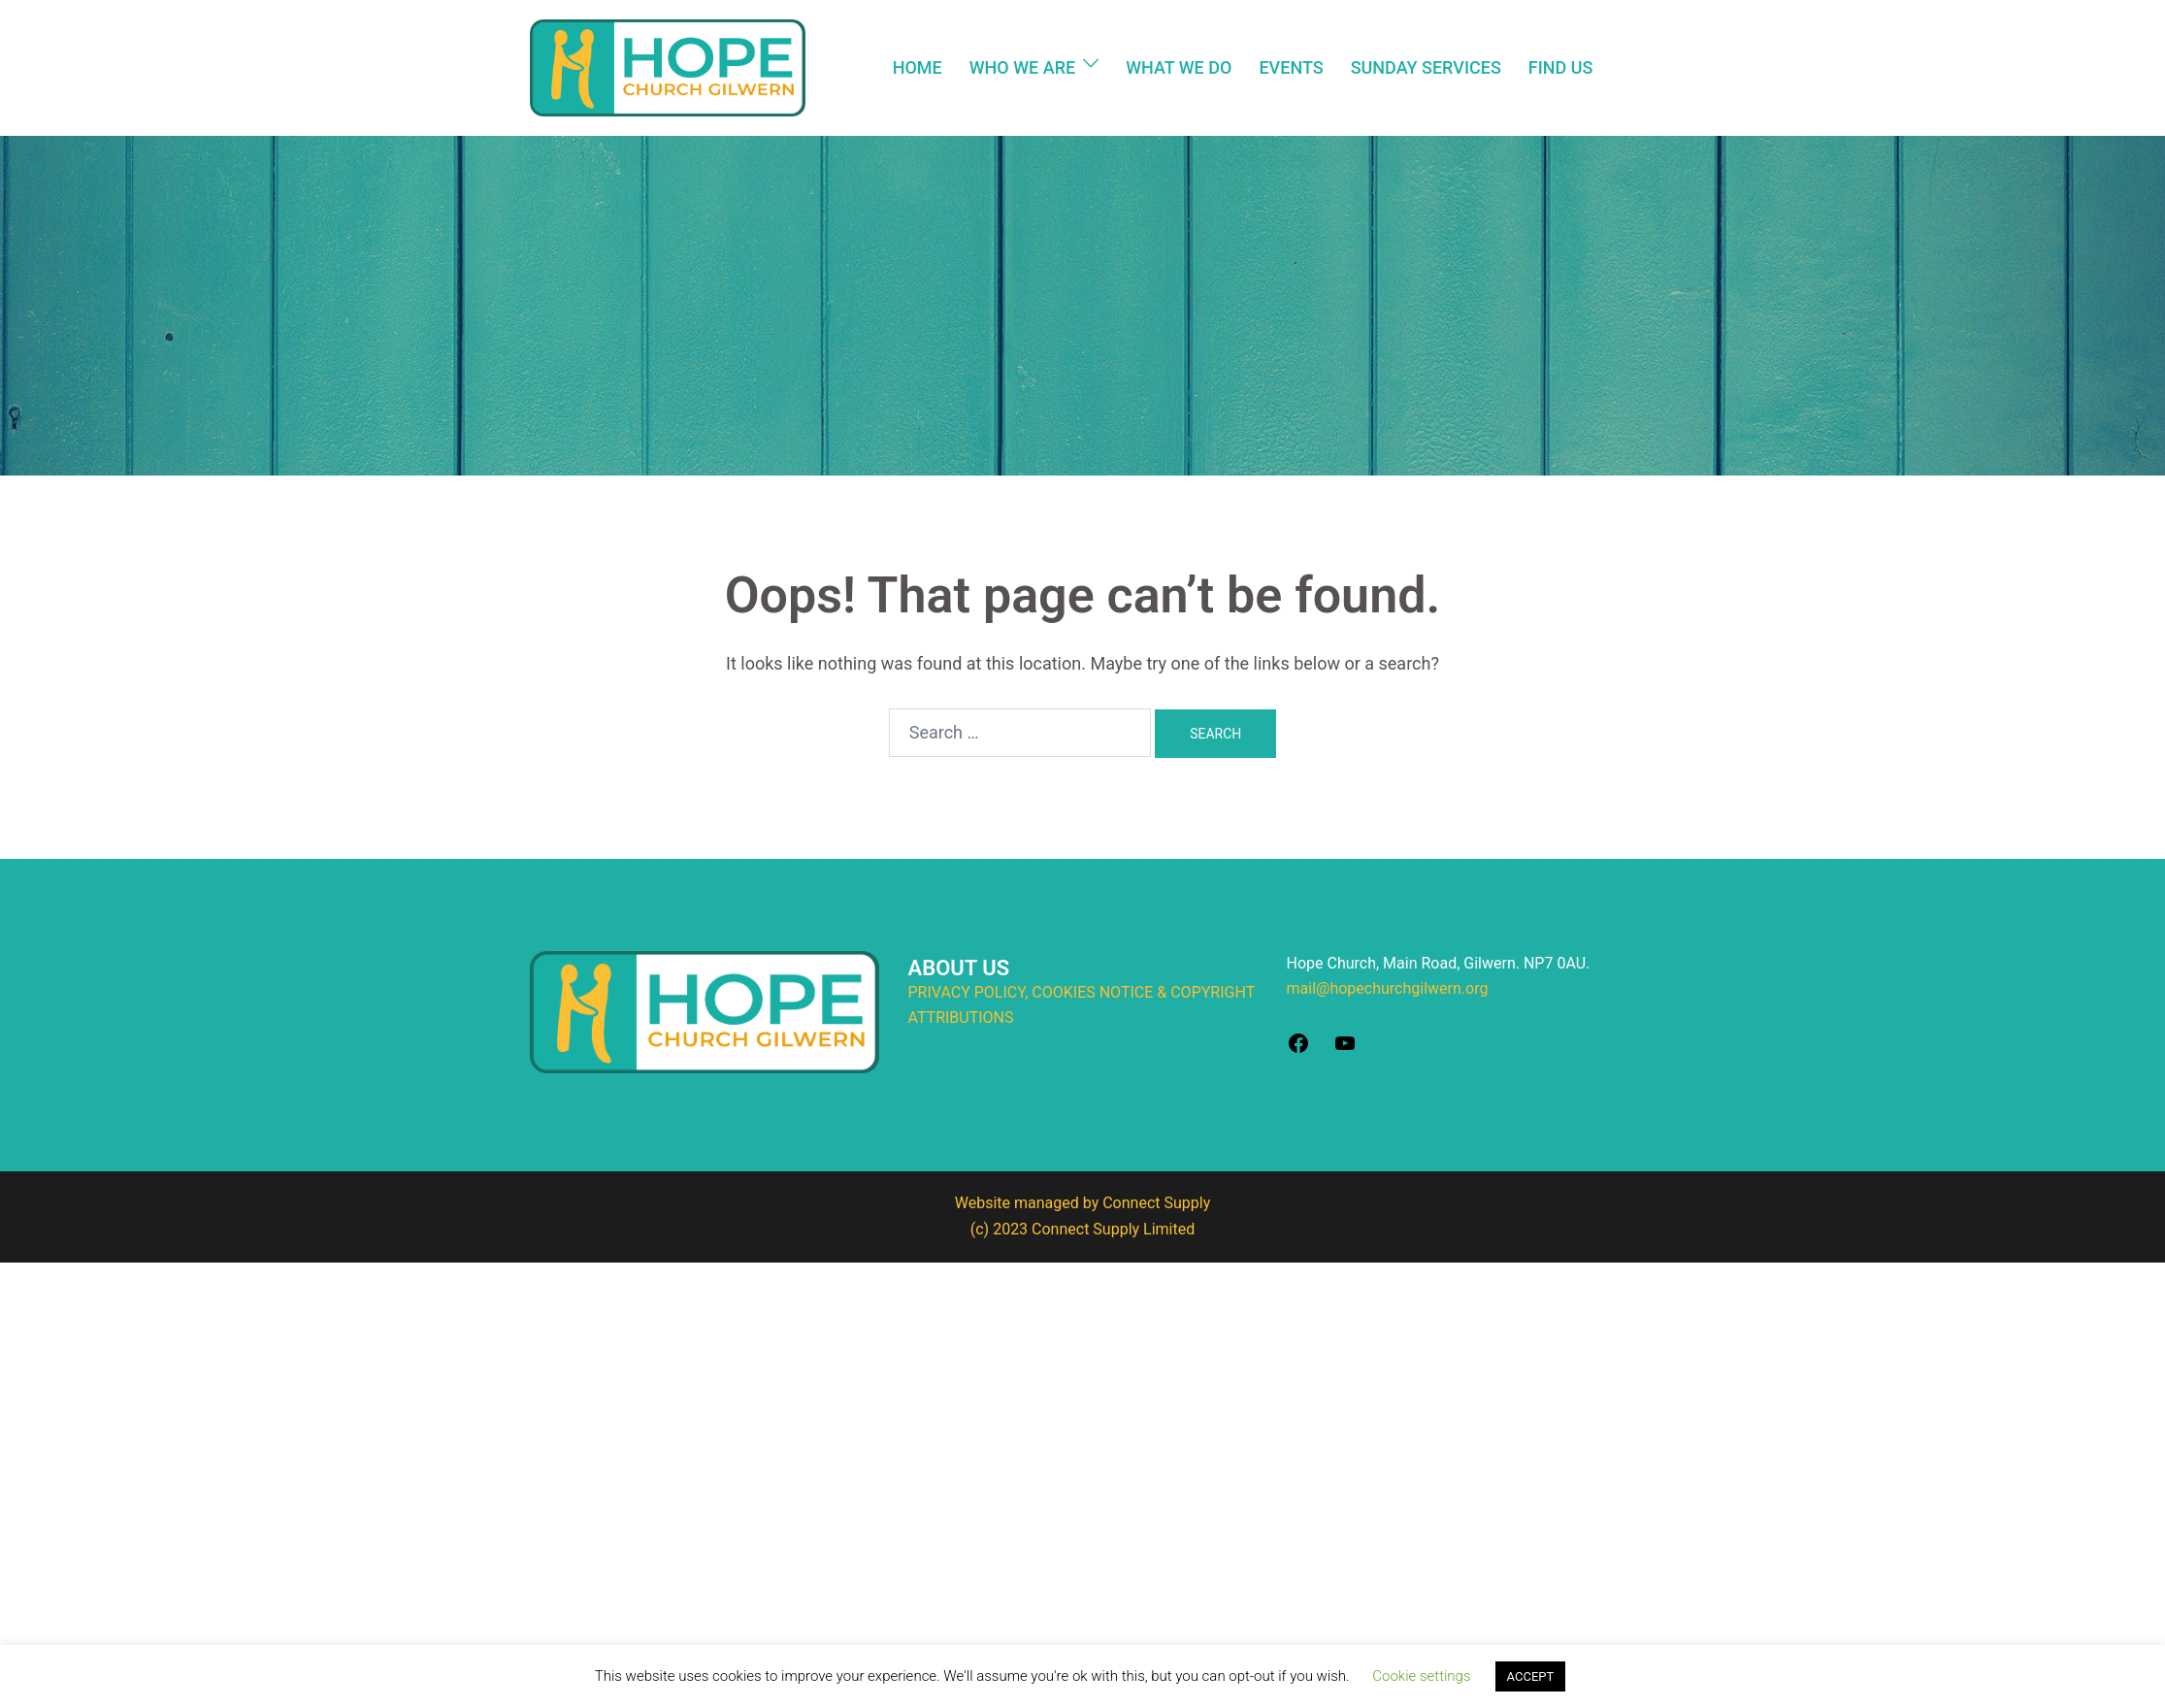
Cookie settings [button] (1421, 1676)
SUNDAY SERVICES (1426, 67)
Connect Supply (1156, 1203)
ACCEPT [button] (1531, 1676)
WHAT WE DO (1178, 67)
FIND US (1560, 67)
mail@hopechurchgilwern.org (1388, 988)
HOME (917, 67)
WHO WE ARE (1022, 67)
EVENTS (1291, 67)
